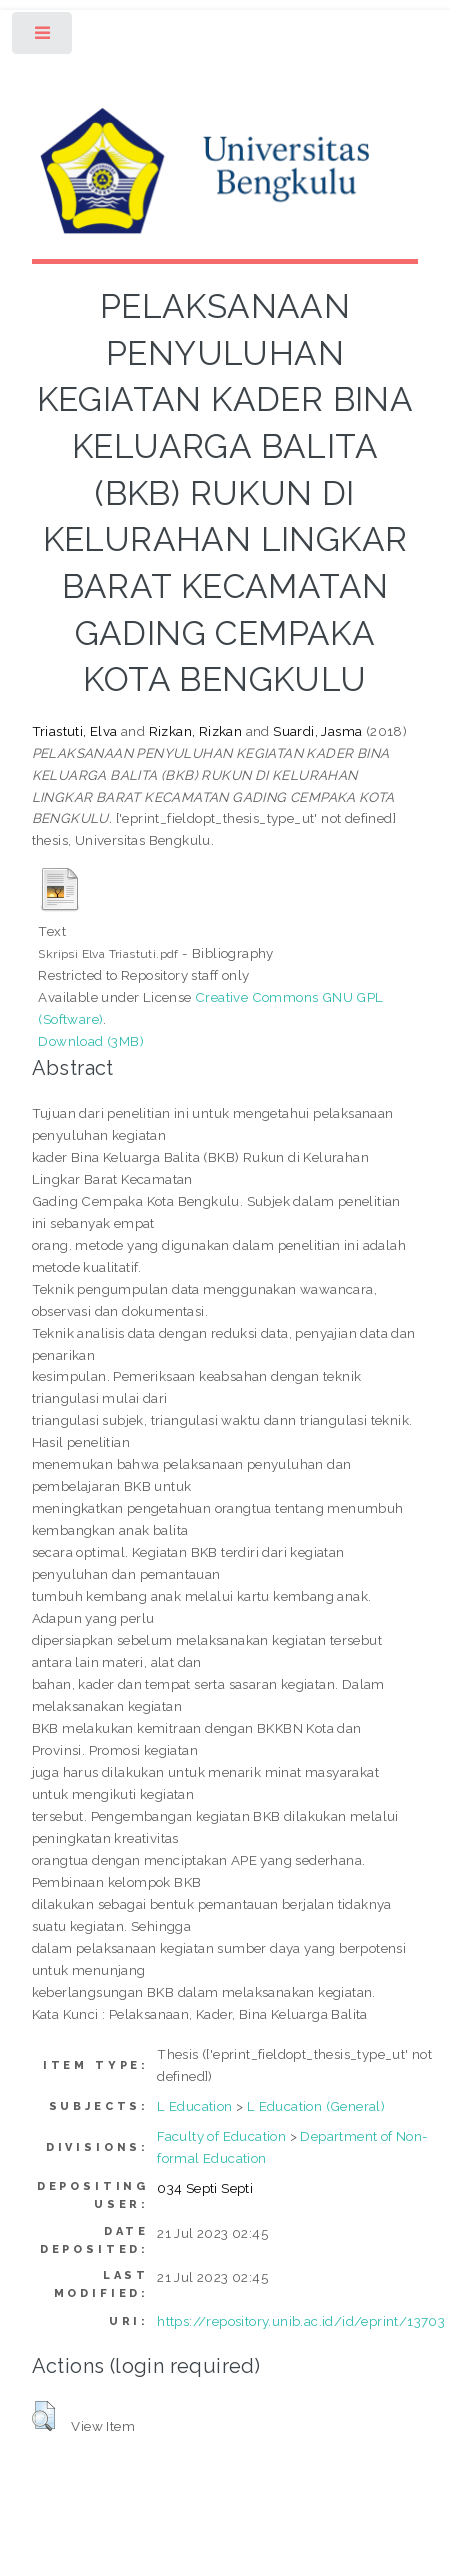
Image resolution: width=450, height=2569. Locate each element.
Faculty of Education (221, 2136)
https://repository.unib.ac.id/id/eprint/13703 (301, 2321)
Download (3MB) (91, 1041)
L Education (194, 2106)
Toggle (43, 37)
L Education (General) (316, 2106)
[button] (43, 2416)
